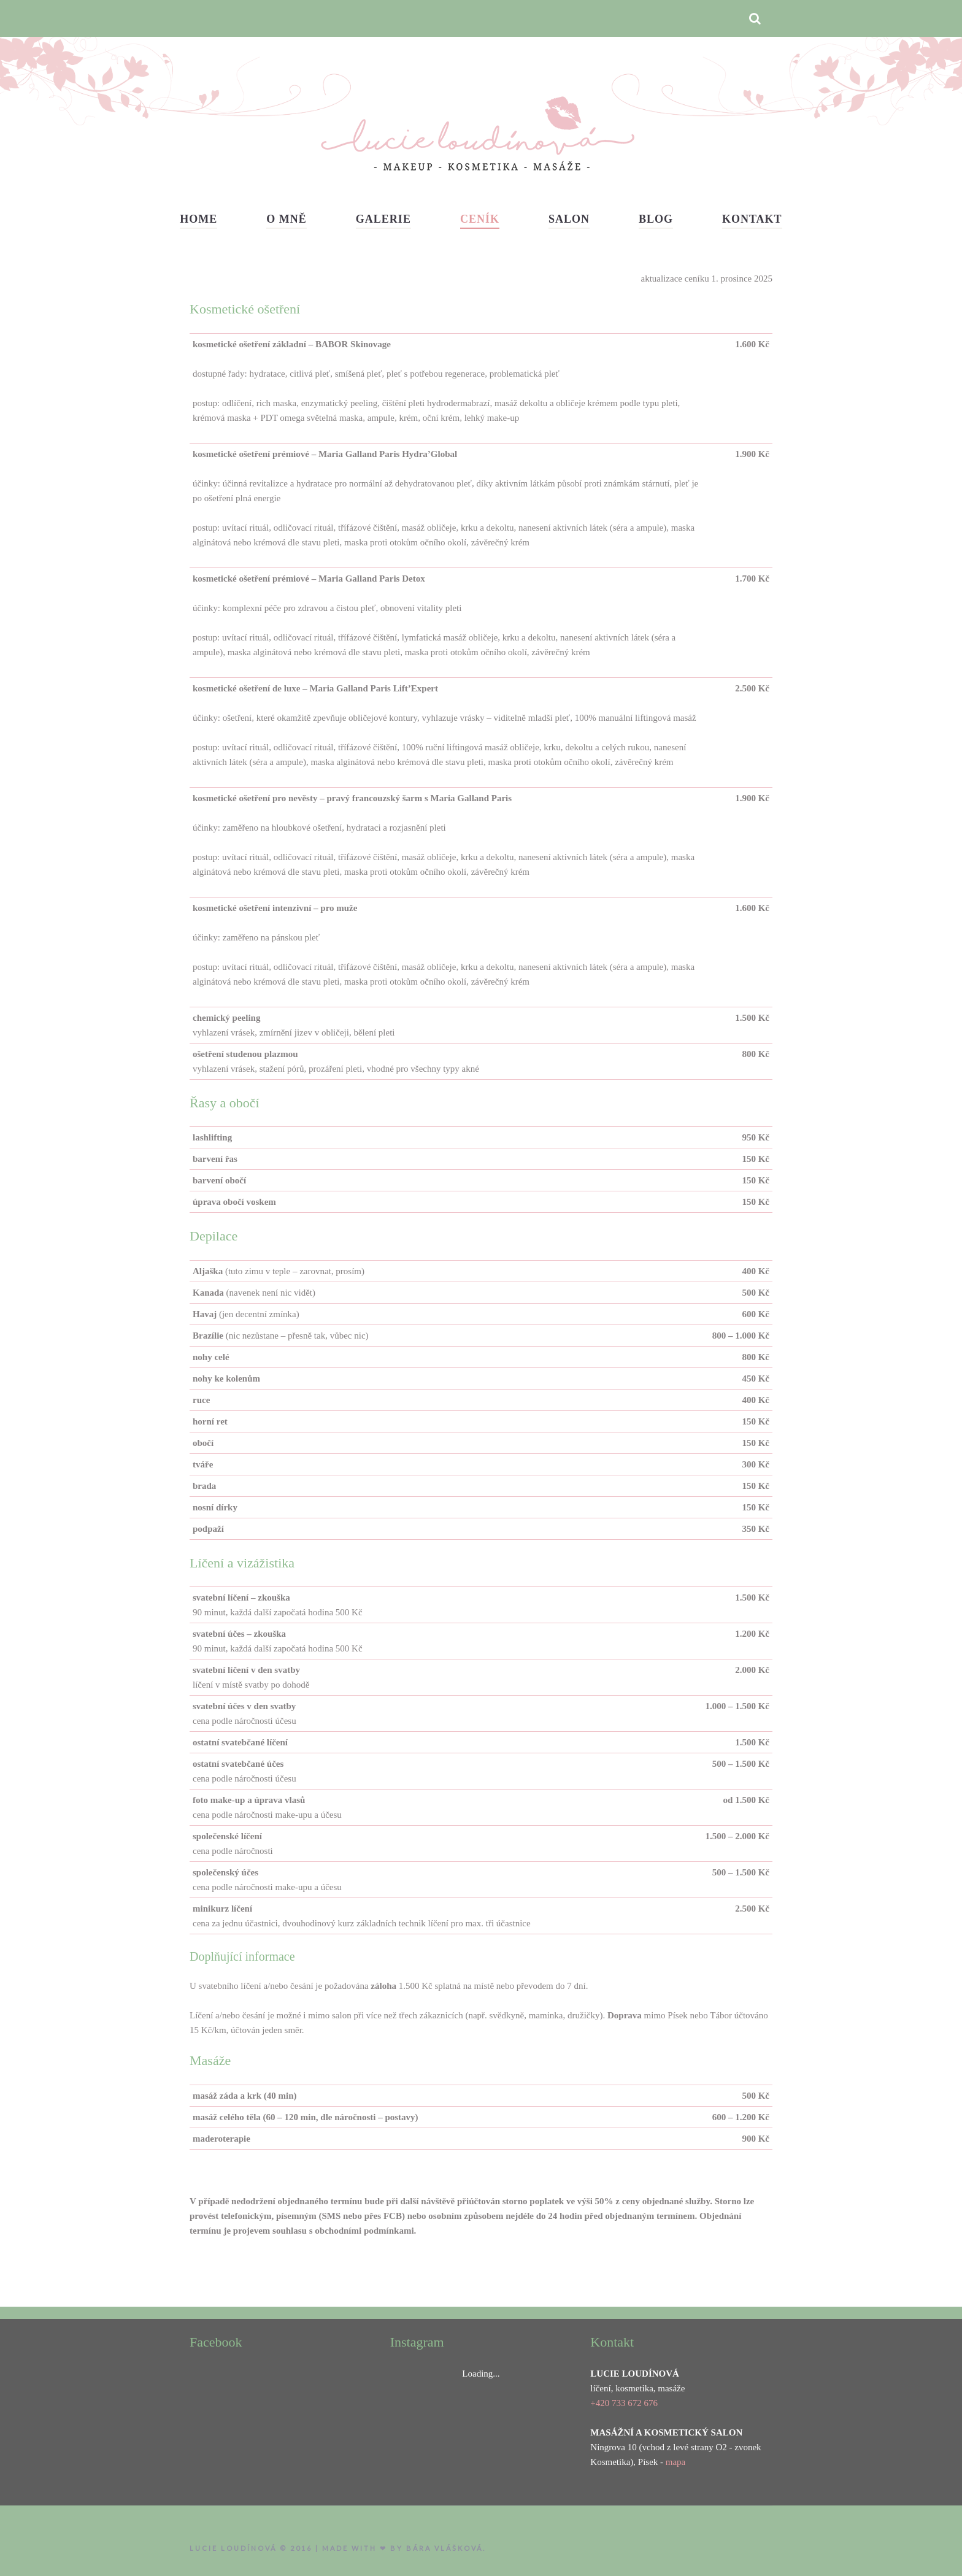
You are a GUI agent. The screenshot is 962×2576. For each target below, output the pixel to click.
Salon (569, 219)
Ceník (479, 219)
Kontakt (752, 219)
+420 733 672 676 (624, 2403)
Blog (656, 219)
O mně (286, 219)
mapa (675, 2462)
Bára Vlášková (444, 2548)
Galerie (383, 219)
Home (198, 219)
